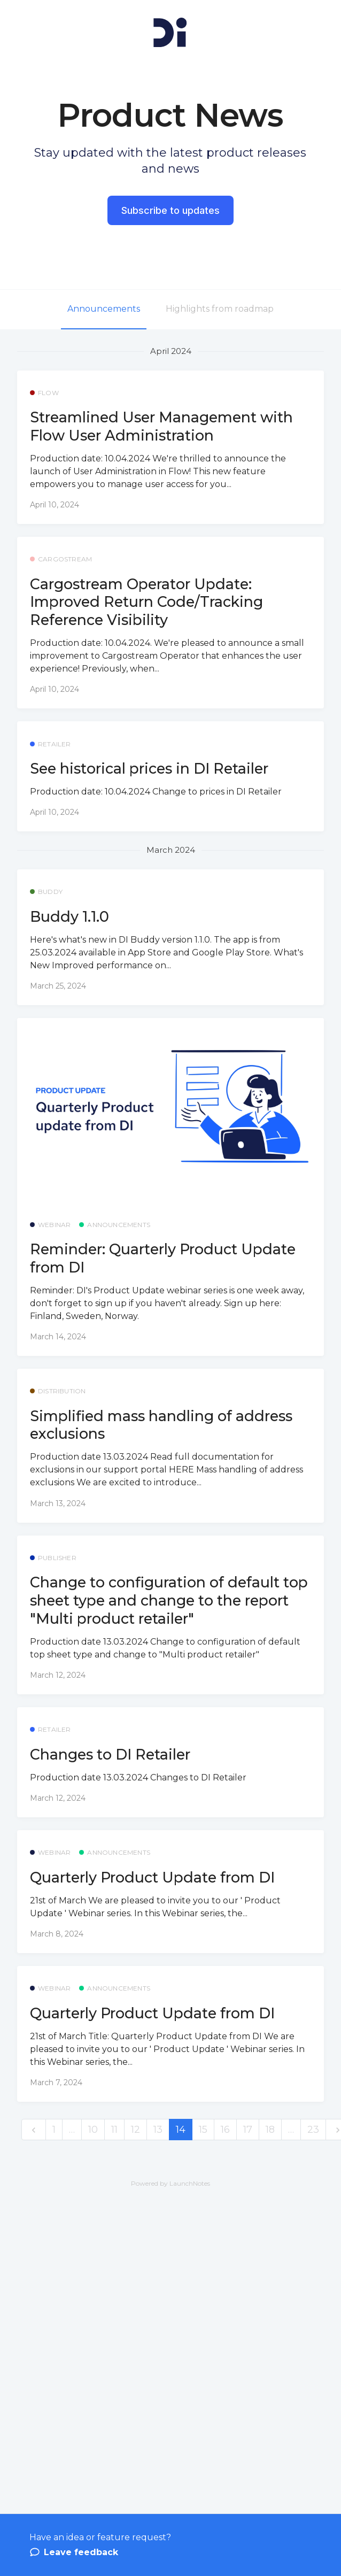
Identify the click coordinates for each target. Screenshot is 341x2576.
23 (313, 2129)
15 (203, 2129)
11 (114, 2129)
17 (247, 2129)
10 (93, 2129)
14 (180, 2129)
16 (225, 2129)
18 (270, 2129)
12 (135, 2129)
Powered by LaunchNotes (170, 2183)
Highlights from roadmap (220, 309)
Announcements (103, 309)
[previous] (33, 2130)
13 (157, 2129)
